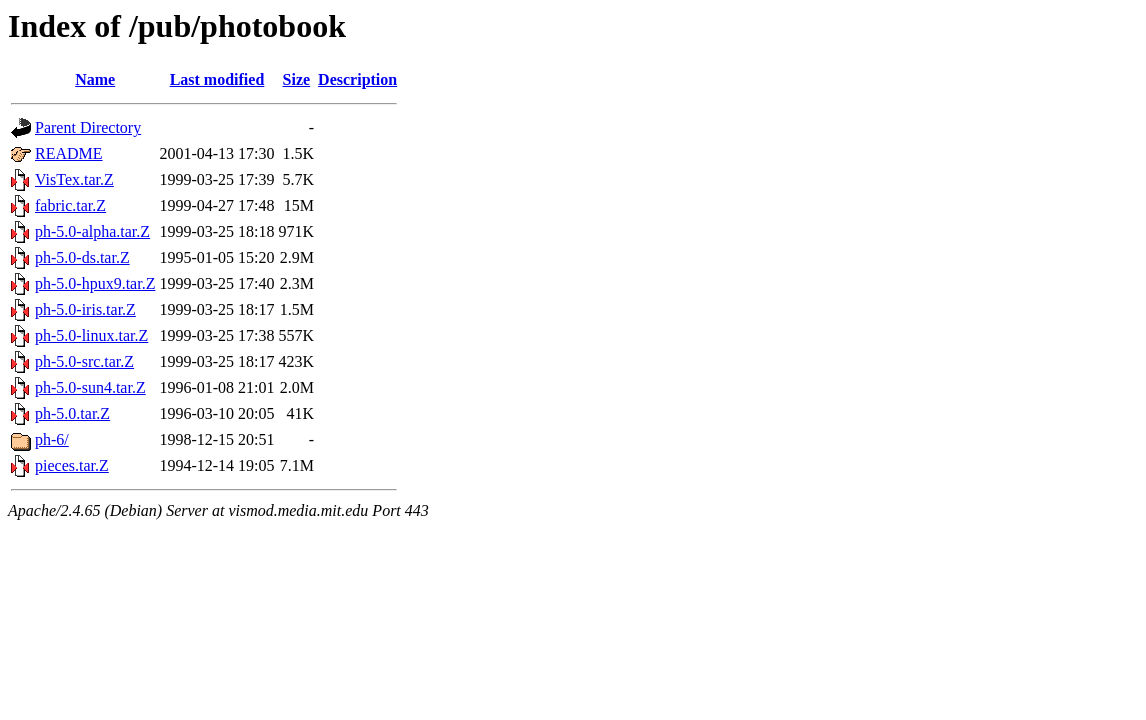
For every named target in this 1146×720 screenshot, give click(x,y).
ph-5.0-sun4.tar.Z (90, 387)
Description (357, 79)
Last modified (217, 79)
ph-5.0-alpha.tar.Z (92, 231)
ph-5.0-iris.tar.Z (85, 309)
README (69, 153)
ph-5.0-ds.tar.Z (82, 257)
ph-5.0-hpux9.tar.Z (95, 283)
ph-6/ (52, 439)
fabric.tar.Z (70, 205)
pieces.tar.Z (72, 465)
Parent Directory (88, 127)
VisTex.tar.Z (74, 179)
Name (95, 79)
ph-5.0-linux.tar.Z (91, 335)
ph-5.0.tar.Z (72, 413)
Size (297, 79)
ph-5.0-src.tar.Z (84, 361)
